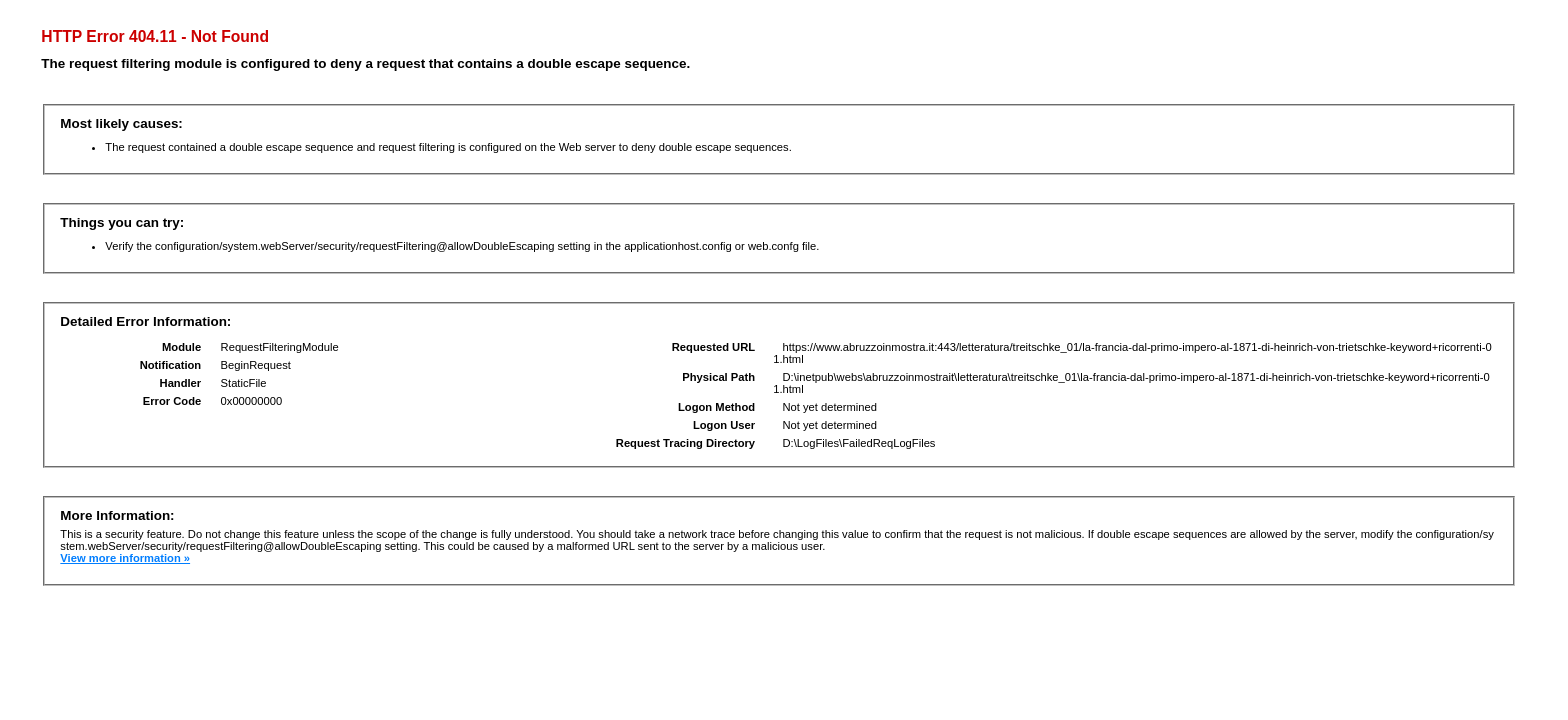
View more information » (125, 558)
